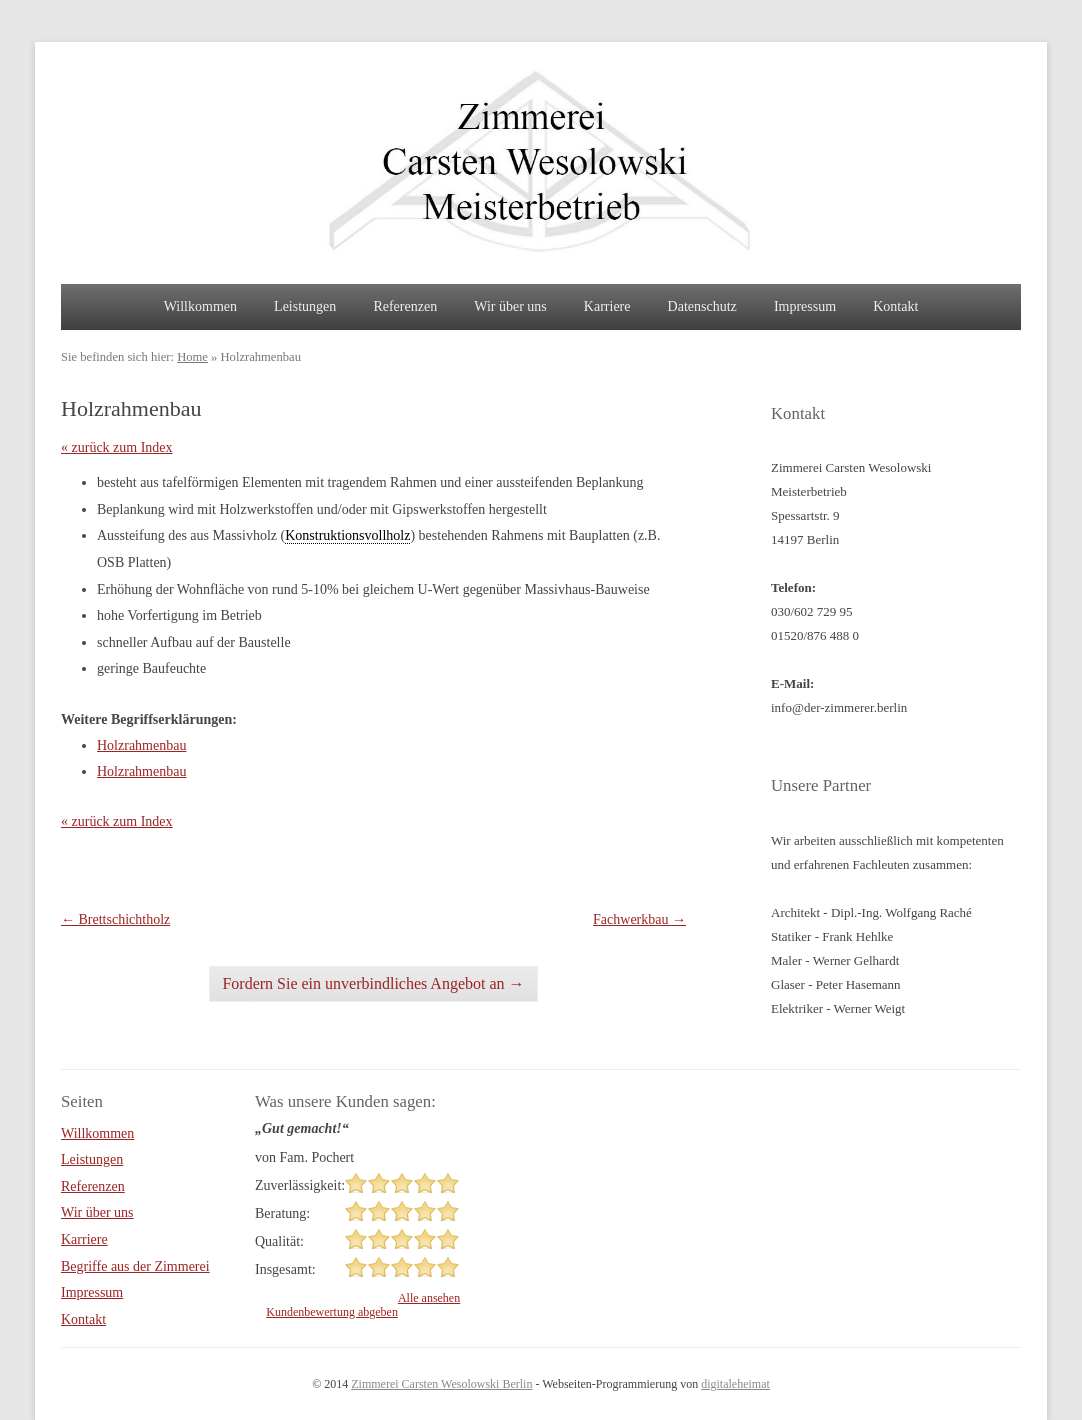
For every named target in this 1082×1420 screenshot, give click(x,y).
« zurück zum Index (117, 447)
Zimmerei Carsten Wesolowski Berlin (441, 1384)
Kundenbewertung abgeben (332, 1312)
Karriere (607, 306)
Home (192, 357)
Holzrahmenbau (141, 745)
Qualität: (279, 1241)
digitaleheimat (735, 1384)
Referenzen (405, 306)
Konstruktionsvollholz (347, 535)
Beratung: (282, 1213)
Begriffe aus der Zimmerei (135, 1266)
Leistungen (305, 306)
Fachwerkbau (639, 919)
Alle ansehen (429, 1298)
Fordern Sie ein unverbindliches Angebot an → (373, 983)
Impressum (805, 306)
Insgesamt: (285, 1269)
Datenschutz (702, 306)
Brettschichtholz (115, 919)
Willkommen (200, 306)
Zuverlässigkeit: (300, 1185)
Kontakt (895, 306)
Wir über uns (510, 306)
